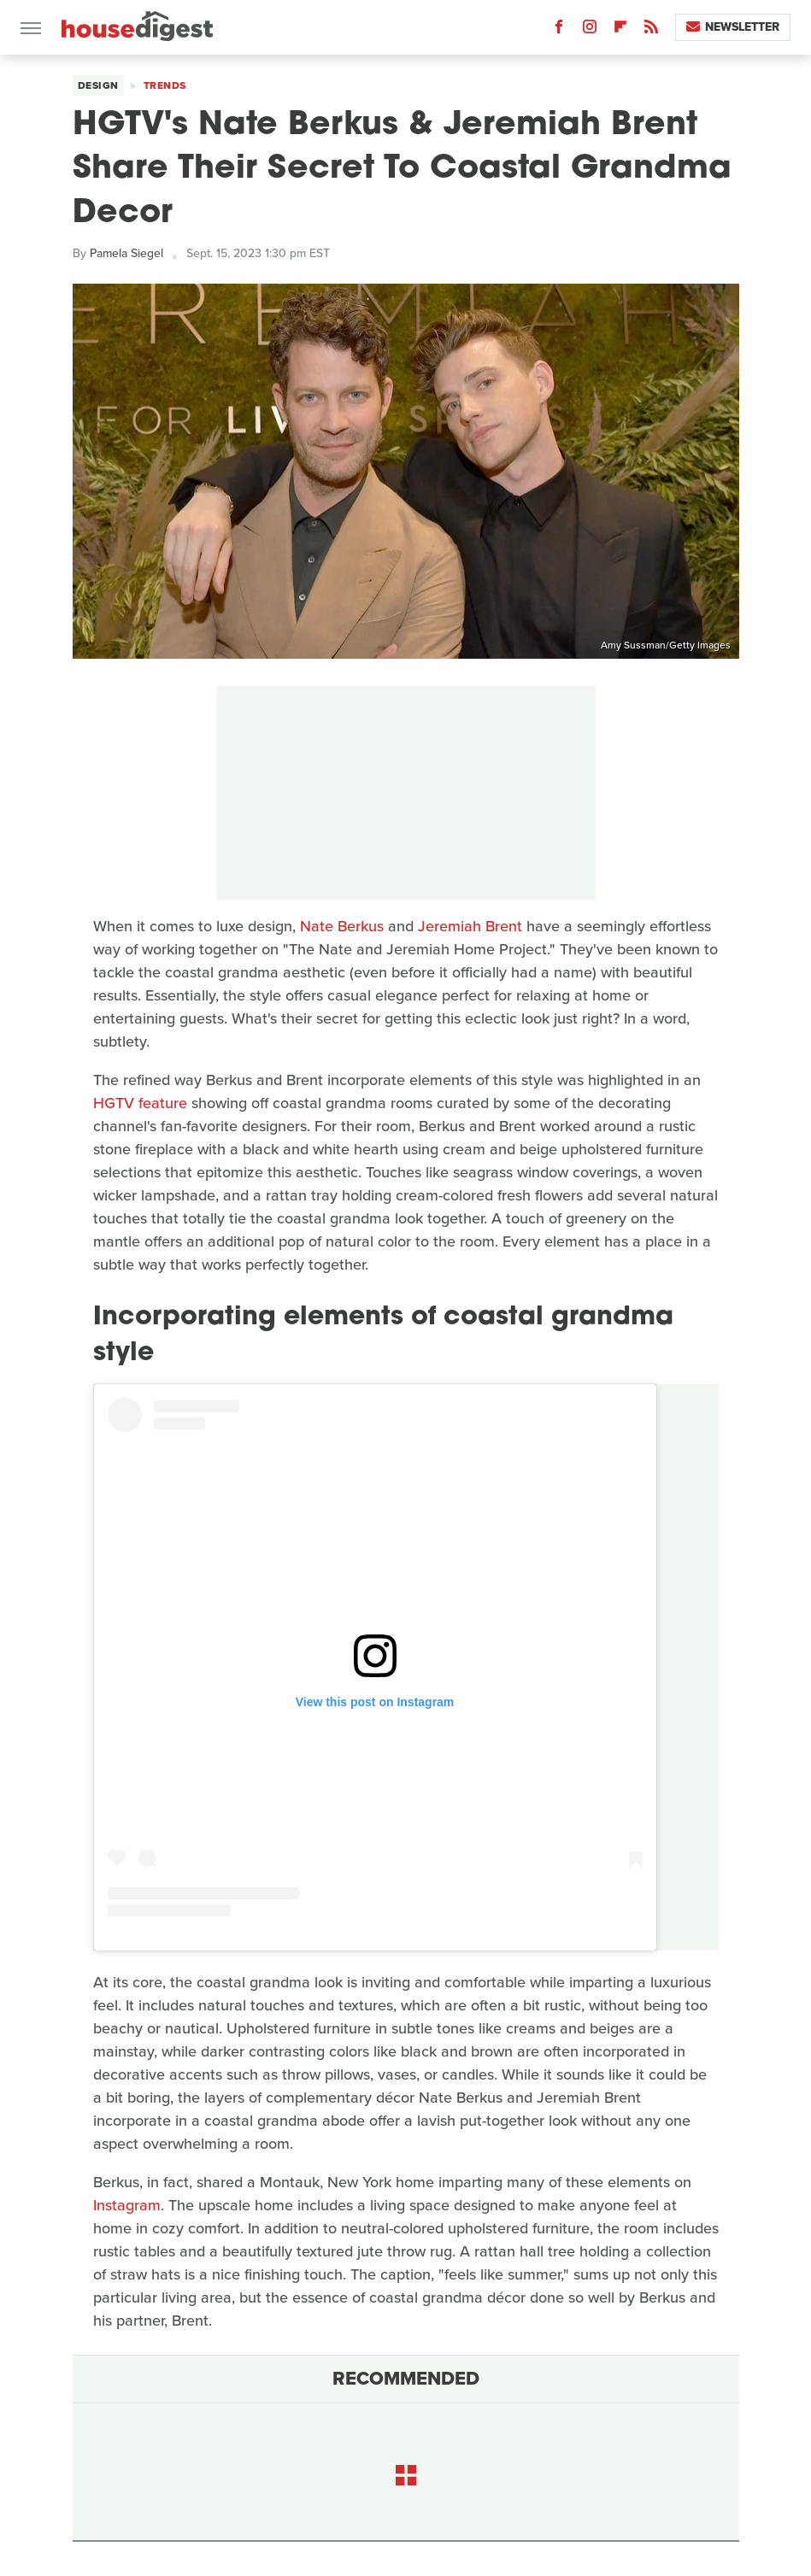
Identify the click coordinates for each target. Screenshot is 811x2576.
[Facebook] (559, 30)
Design (98, 85)
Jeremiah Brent (470, 926)
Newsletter (732, 27)
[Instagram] (589, 30)
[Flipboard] (620, 30)
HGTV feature (140, 1103)
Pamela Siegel (126, 253)
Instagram (127, 2205)
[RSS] (651, 30)
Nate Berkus (342, 926)
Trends (165, 85)
